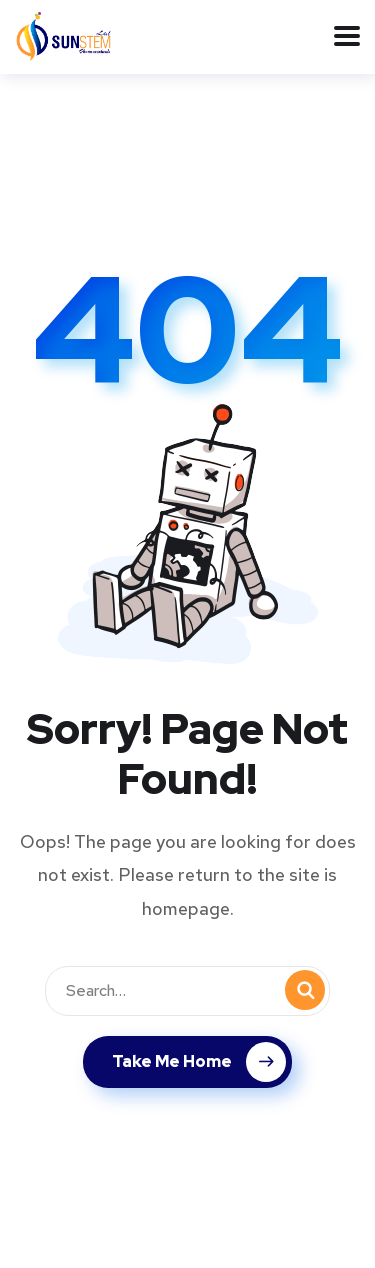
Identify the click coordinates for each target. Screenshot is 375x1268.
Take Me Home (199, 1062)
